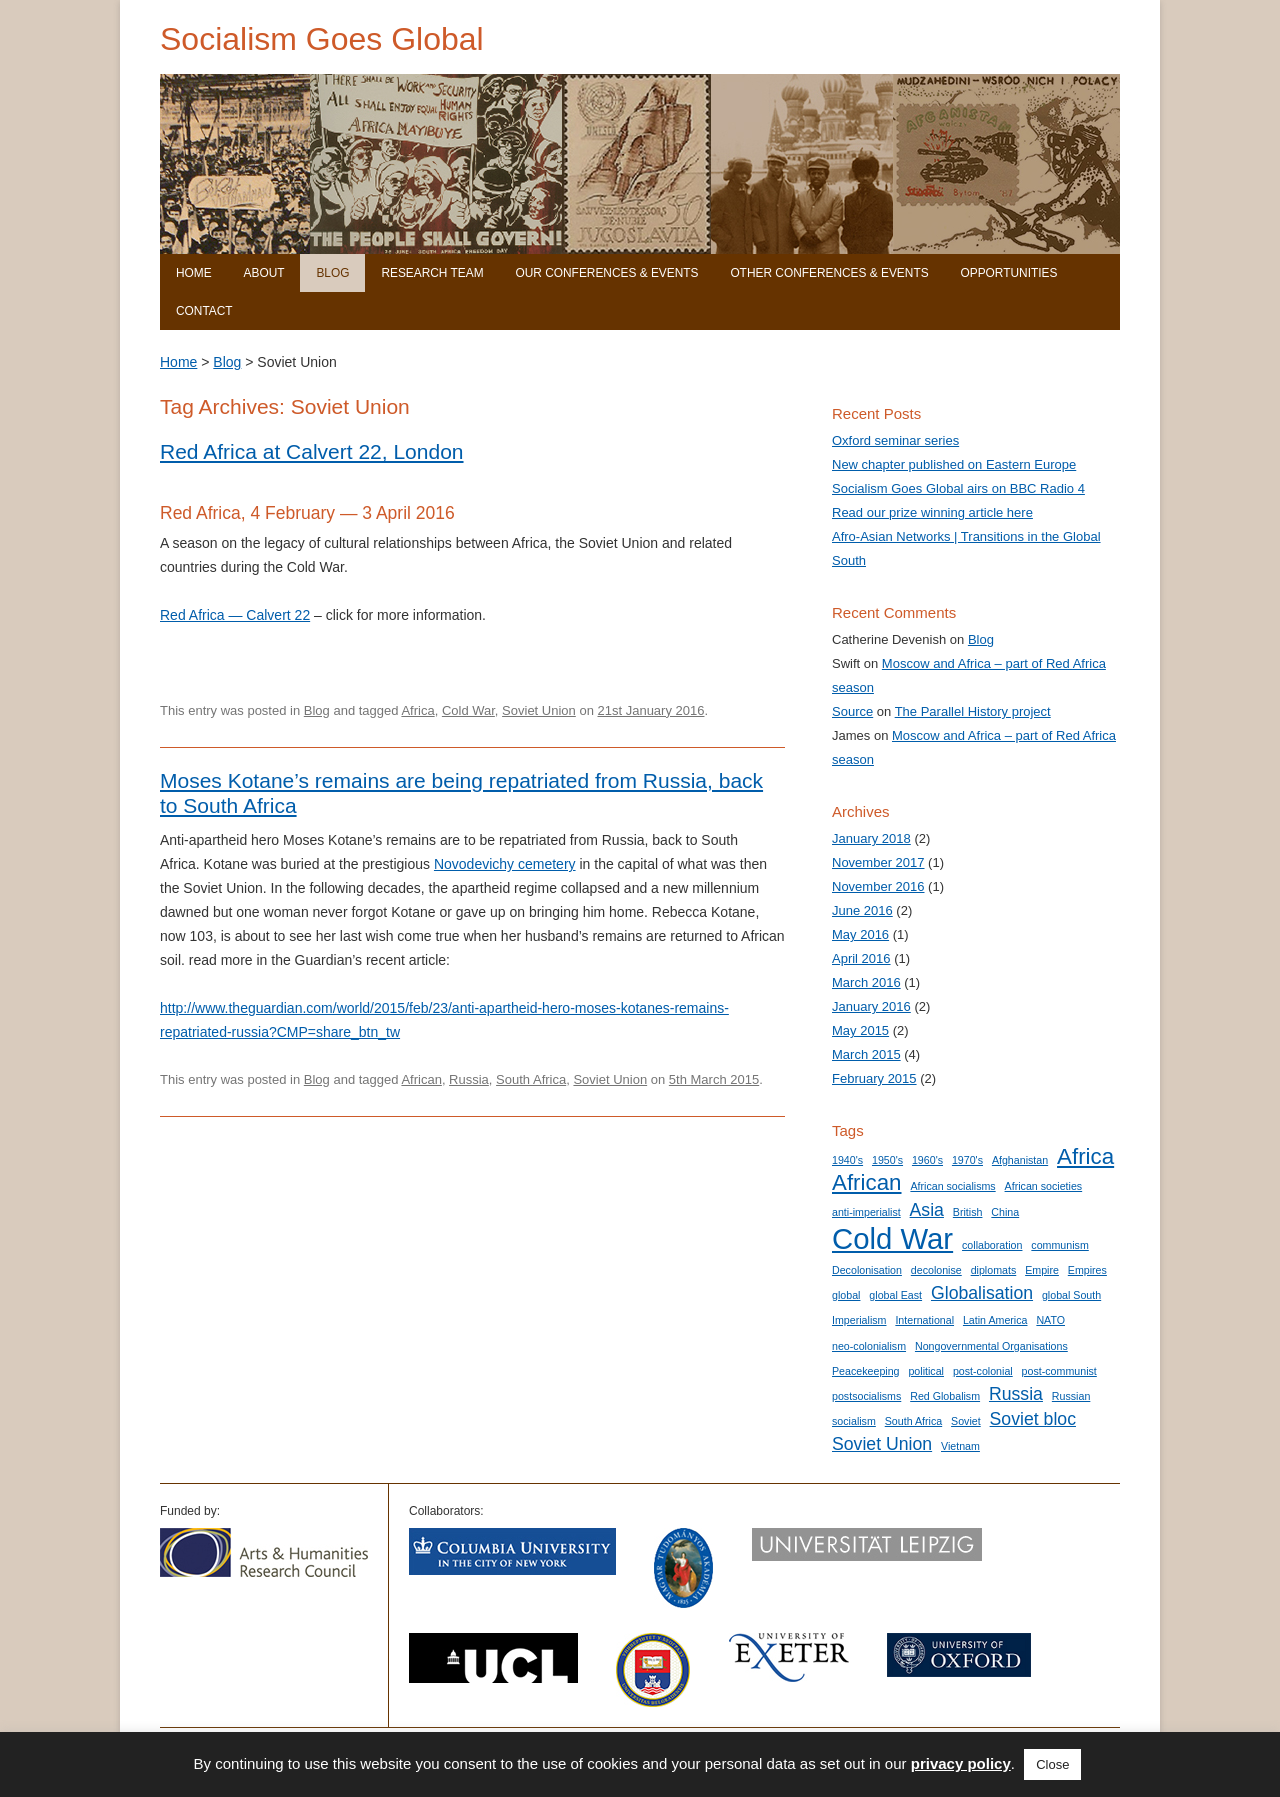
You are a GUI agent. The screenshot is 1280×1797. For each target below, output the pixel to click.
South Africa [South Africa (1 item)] (913, 1421)
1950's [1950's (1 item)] (887, 1160)
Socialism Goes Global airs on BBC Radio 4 (958, 488)
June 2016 (862, 910)
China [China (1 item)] (1005, 1212)
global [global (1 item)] (846, 1295)
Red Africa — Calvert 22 (235, 615)
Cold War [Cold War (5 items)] (892, 1238)
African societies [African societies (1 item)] (1044, 1186)
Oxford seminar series (895, 440)
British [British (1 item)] (968, 1212)
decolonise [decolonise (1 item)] (936, 1270)
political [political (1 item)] (926, 1371)
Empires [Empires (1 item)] (1087, 1270)
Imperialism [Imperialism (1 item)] (859, 1320)
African (421, 1079)
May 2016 (860, 934)
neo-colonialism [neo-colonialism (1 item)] (869, 1346)
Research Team (432, 273)
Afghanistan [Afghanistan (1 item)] (1020, 1160)
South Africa (531, 1079)
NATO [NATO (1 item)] (1050, 1320)
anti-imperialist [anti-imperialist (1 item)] (866, 1212)
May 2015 (860, 1030)
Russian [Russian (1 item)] (1071, 1396)
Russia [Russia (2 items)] (1016, 1394)
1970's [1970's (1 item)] (967, 1160)
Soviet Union (539, 710)
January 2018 (871, 838)
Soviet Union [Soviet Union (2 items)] (882, 1444)
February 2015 (874, 1078)
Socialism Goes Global (322, 39)
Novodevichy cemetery (505, 864)
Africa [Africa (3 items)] (1085, 1156)
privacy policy (961, 1763)
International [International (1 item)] (924, 1320)
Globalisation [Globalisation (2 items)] (982, 1293)
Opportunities (1008, 273)
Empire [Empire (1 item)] (1042, 1270)
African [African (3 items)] (867, 1182)
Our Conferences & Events (606, 273)
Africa (417, 710)
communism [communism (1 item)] (1059, 1245)
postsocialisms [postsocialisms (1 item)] (866, 1396)
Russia (469, 1079)
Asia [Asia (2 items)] (927, 1210)
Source (852, 711)
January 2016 (871, 1006)
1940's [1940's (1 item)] (847, 1160)
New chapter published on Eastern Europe (954, 464)
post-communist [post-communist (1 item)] (1059, 1371)
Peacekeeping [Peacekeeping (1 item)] (866, 1371)
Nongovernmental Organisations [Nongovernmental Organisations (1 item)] (991, 1346)
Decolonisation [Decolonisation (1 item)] (867, 1270)
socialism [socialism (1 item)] (854, 1421)
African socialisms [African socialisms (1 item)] (952, 1186)
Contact (204, 311)
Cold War (468, 710)
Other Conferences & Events (829, 273)
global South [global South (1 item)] (1071, 1295)
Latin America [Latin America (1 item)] (995, 1320)
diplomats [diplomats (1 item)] (994, 1270)
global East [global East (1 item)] (895, 1295)
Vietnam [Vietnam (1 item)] (960, 1446)
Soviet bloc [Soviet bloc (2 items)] (1033, 1419)
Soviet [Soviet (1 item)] (966, 1421)
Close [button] (1052, 1764)
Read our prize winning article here (932, 512)
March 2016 (866, 982)
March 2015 (866, 1054)
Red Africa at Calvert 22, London (312, 451)
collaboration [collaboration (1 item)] (992, 1245)
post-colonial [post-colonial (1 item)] (983, 1371)
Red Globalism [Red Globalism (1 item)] (945, 1396)
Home (194, 273)
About (264, 273)
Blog (332, 273)
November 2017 (878, 862)
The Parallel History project (973, 711)
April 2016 (861, 958)
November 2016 (878, 886)
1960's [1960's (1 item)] (927, 1160)
